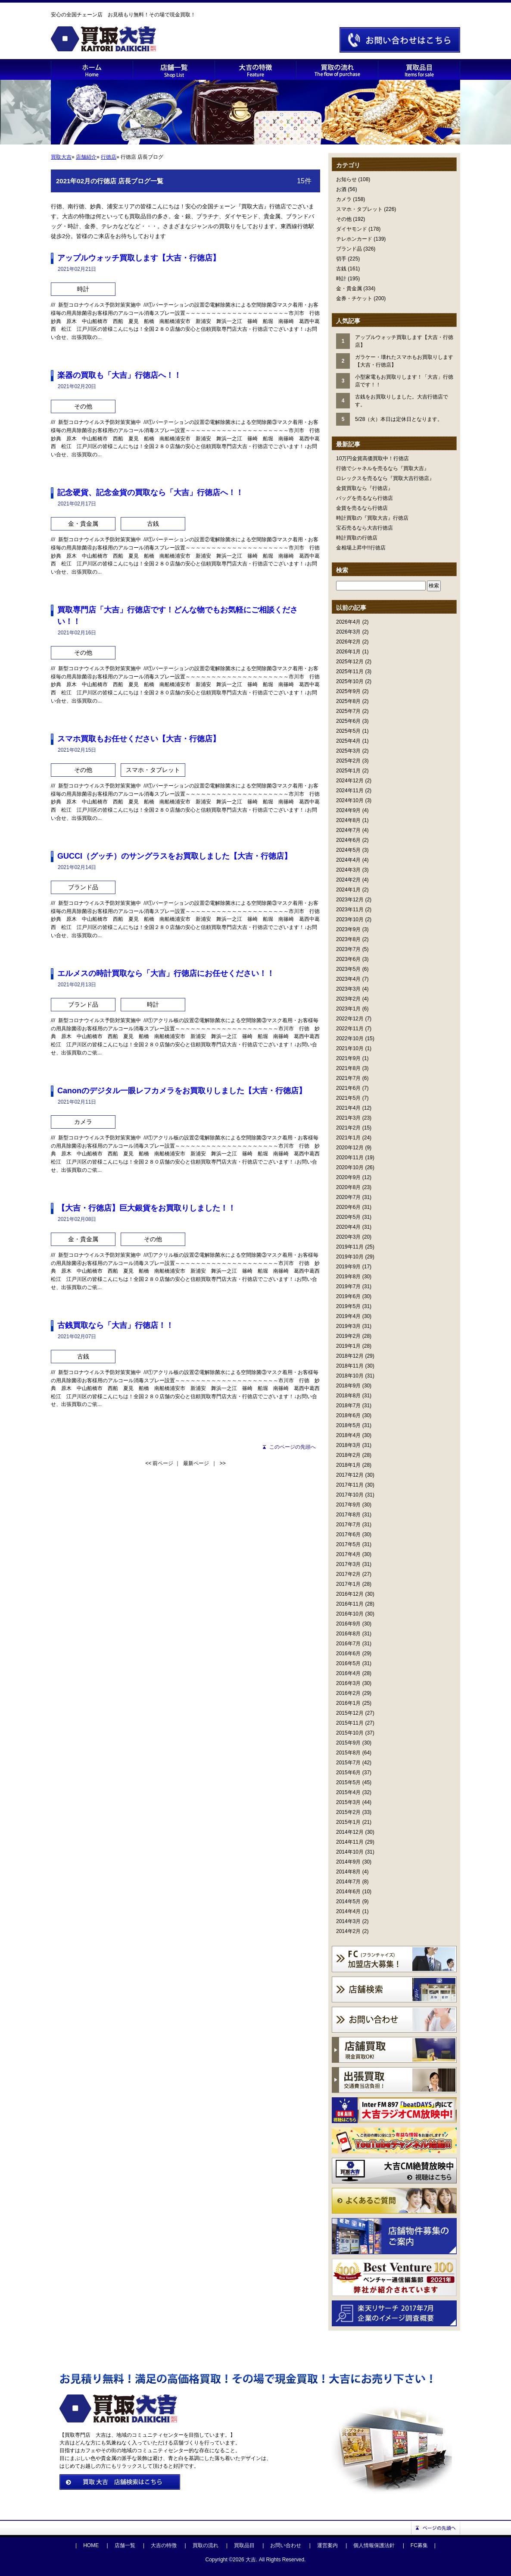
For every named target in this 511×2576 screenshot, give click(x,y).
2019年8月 (348, 1277)
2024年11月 (350, 791)
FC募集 (419, 2545)
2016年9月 (348, 1624)
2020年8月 (348, 1187)
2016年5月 (348, 1663)
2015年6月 (348, 1773)
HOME (91, 2545)
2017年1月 (348, 1584)
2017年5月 (348, 1544)
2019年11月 (350, 1247)
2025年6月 (348, 721)
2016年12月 (350, 1594)
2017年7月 (348, 1525)
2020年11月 (350, 1158)
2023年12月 (350, 900)
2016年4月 (348, 1673)
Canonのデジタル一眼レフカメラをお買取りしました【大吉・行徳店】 (181, 1090)
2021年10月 (350, 1048)
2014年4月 (348, 1911)
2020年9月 (348, 1177)
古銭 (341, 269)
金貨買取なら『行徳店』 (364, 488)
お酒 (341, 189)
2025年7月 (348, 711)
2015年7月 (348, 1763)
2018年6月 (348, 1415)
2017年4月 (348, 1554)
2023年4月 (348, 979)
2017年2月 (348, 1574)
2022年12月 (350, 1019)
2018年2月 (348, 1455)
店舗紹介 (86, 157)
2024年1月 (348, 890)
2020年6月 (348, 1207)
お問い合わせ (285, 2545)
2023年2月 (348, 999)
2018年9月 (348, 1386)
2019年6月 (348, 1296)
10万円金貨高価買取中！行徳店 (372, 458)
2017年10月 (350, 1495)
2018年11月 (350, 1366)
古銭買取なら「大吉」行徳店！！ (115, 1325)
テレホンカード (354, 239)
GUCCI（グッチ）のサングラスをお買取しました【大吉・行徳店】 (174, 856)
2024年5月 (348, 850)
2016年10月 (350, 1614)
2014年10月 (350, 1852)
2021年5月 (348, 1098)
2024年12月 (350, 781)
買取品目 (244, 2545)
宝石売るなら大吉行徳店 (364, 528)
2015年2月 (348, 1812)
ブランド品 (349, 249)
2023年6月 (348, 959)
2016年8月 (348, 1634)
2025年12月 (350, 662)
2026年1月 (348, 652)
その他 (344, 219)
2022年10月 (350, 1038)
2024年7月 (348, 830)
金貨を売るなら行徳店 (362, 508)
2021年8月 (348, 1068)
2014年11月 (350, 1842)
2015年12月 (350, 1713)
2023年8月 (348, 939)
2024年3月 (348, 870)
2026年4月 (348, 622)
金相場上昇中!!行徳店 (361, 548)
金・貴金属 (349, 289)
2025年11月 (350, 671)
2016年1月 (348, 1703)
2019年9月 (348, 1267)
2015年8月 (348, 1753)
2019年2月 (348, 1336)
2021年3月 (348, 1118)
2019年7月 (348, 1286)
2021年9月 (348, 1058)
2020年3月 (348, 1237)
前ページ (163, 1463)
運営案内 (327, 2545)
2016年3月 (348, 1683)
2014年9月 (348, 1862)
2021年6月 (348, 1088)
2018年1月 (348, 1465)
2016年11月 (350, 1604)
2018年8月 (348, 1396)
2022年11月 (350, 1029)
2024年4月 (348, 860)
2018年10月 (350, 1376)
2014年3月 (348, 1921)
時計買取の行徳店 (356, 538)
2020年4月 (348, 1227)
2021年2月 (348, 1128)
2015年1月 (348, 1822)
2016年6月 (348, 1653)
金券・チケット (354, 298)
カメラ (344, 199)
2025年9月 (348, 691)
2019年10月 (350, 1257)
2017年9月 (348, 1505)
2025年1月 (348, 771)
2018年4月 (348, 1435)
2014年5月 (348, 1901)
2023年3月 (348, 989)
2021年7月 (348, 1078)
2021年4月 (348, 1108)
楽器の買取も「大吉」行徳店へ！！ (119, 375)
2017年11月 (350, 1485)
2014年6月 (348, 1892)
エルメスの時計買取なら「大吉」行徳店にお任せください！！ (165, 973)
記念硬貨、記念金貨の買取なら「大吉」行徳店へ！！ (150, 492)
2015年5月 (348, 1782)
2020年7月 (348, 1197)
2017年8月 (348, 1515)
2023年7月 (348, 949)
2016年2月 (348, 1693)
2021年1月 (348, 1138)
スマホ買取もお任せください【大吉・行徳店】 (138, 738)
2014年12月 (350, 1832)
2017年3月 (348, 1564)
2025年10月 (350, 681)
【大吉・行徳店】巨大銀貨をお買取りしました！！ (146, 1208)
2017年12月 (350, 1475)
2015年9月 (348, 1743)
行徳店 (108, 157)
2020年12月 (350, 1148)
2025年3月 (348, 751)
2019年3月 (348, 1326)
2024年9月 (348, 810)
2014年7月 (348, 1882)
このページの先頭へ (292, 1447)
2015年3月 (348, 1802)
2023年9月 (348, 929)
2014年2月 (348, 1931)
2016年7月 (348, 1644)
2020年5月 (348, 1217)
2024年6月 (348, 840)
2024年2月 (348, 880)
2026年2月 (348, 642)
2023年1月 (348, 1009)
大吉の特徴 (164, 2545)
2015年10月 (350, 1733)
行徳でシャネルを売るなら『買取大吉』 (382, 468)
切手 (341, 259)
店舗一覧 (125, 2545)
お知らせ (346, 179)
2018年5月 (348, 1425)
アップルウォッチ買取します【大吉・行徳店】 (138, 258)
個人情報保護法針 (374, 2545)
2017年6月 (348, 1534)
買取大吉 (61, 157)
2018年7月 (348, 1406)
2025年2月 (348, 761)
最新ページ (196, 1463)
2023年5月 (348, 969)
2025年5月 (348, 731)
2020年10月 (350, 1167)
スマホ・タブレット (359, 209)
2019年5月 (348, 1306)
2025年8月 (348, 701)
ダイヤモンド (351, 229)
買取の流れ (205, 2545)
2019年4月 (348, 1316)
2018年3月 (348, 1445)
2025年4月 (348, 741)
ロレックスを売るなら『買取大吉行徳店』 (385, 478)
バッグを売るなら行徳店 (364, 498)
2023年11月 (350, 910)
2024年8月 (348, 820)
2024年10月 (350, 800)
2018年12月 (350, 1356)
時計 (341, 279)
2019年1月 (348, 1346)
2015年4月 (348, 1792)
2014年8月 (348, 1872)
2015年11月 (350, 1723)
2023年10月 (350, 919)
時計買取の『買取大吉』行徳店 (372, 518)
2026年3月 (348, 632)
